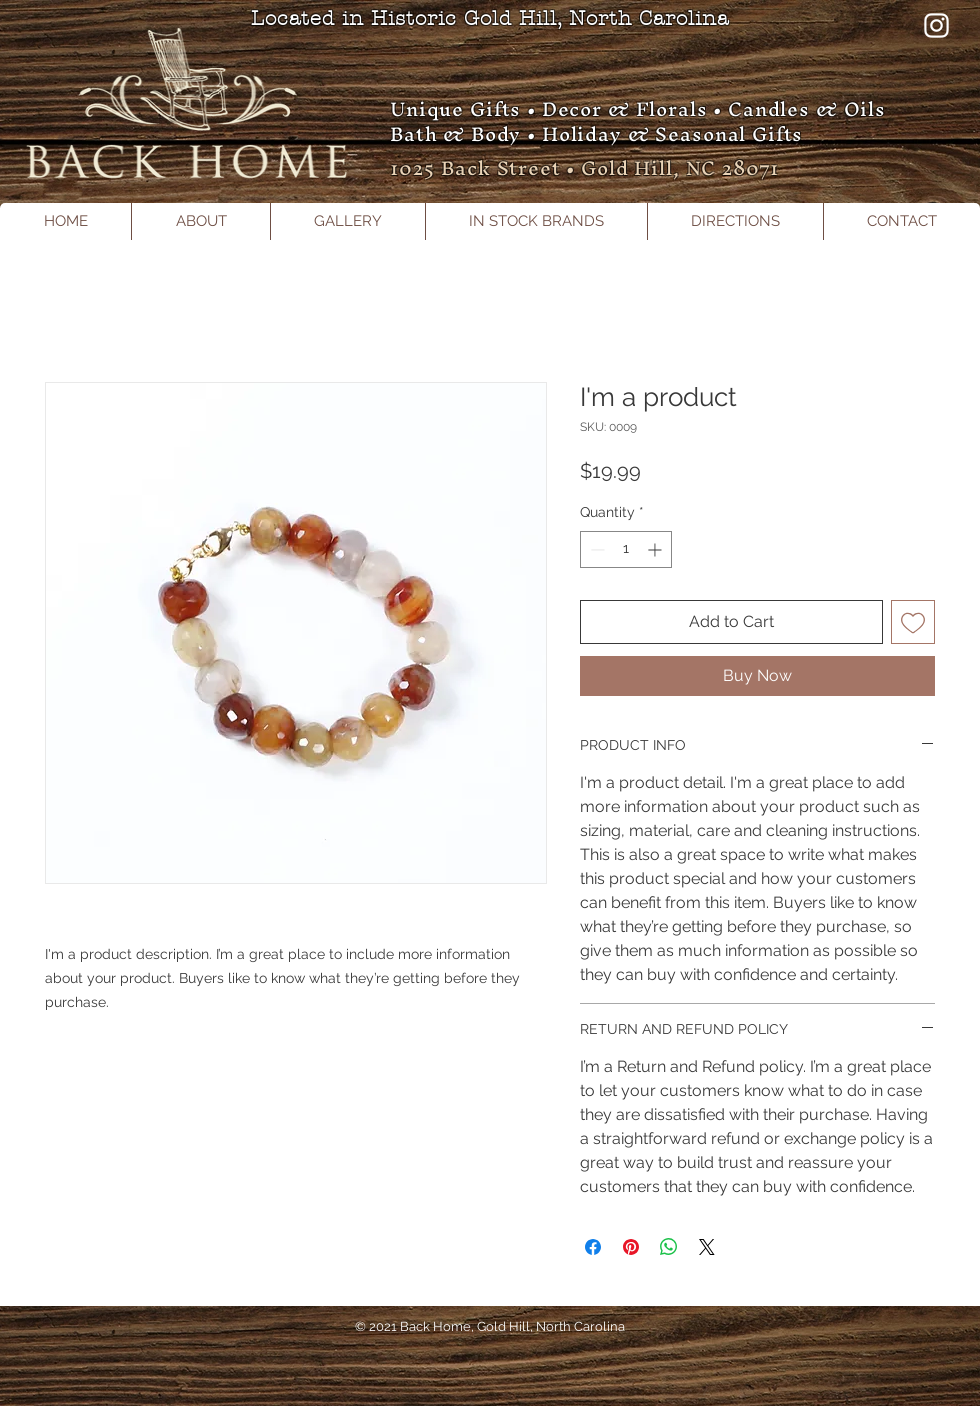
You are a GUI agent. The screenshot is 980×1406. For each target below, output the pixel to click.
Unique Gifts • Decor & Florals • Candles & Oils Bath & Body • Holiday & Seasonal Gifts (638, 121)
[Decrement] (595, 549)
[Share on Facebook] (593, 1247)
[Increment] (656, 549)
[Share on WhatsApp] (669, 1247)
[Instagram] (936, 25)
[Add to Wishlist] (913, 622)
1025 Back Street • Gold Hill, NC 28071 (584, 168)
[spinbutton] (626, 549)
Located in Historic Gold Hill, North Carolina (490, 18)
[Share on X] (707, 1247)
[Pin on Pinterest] (631, 1247)
